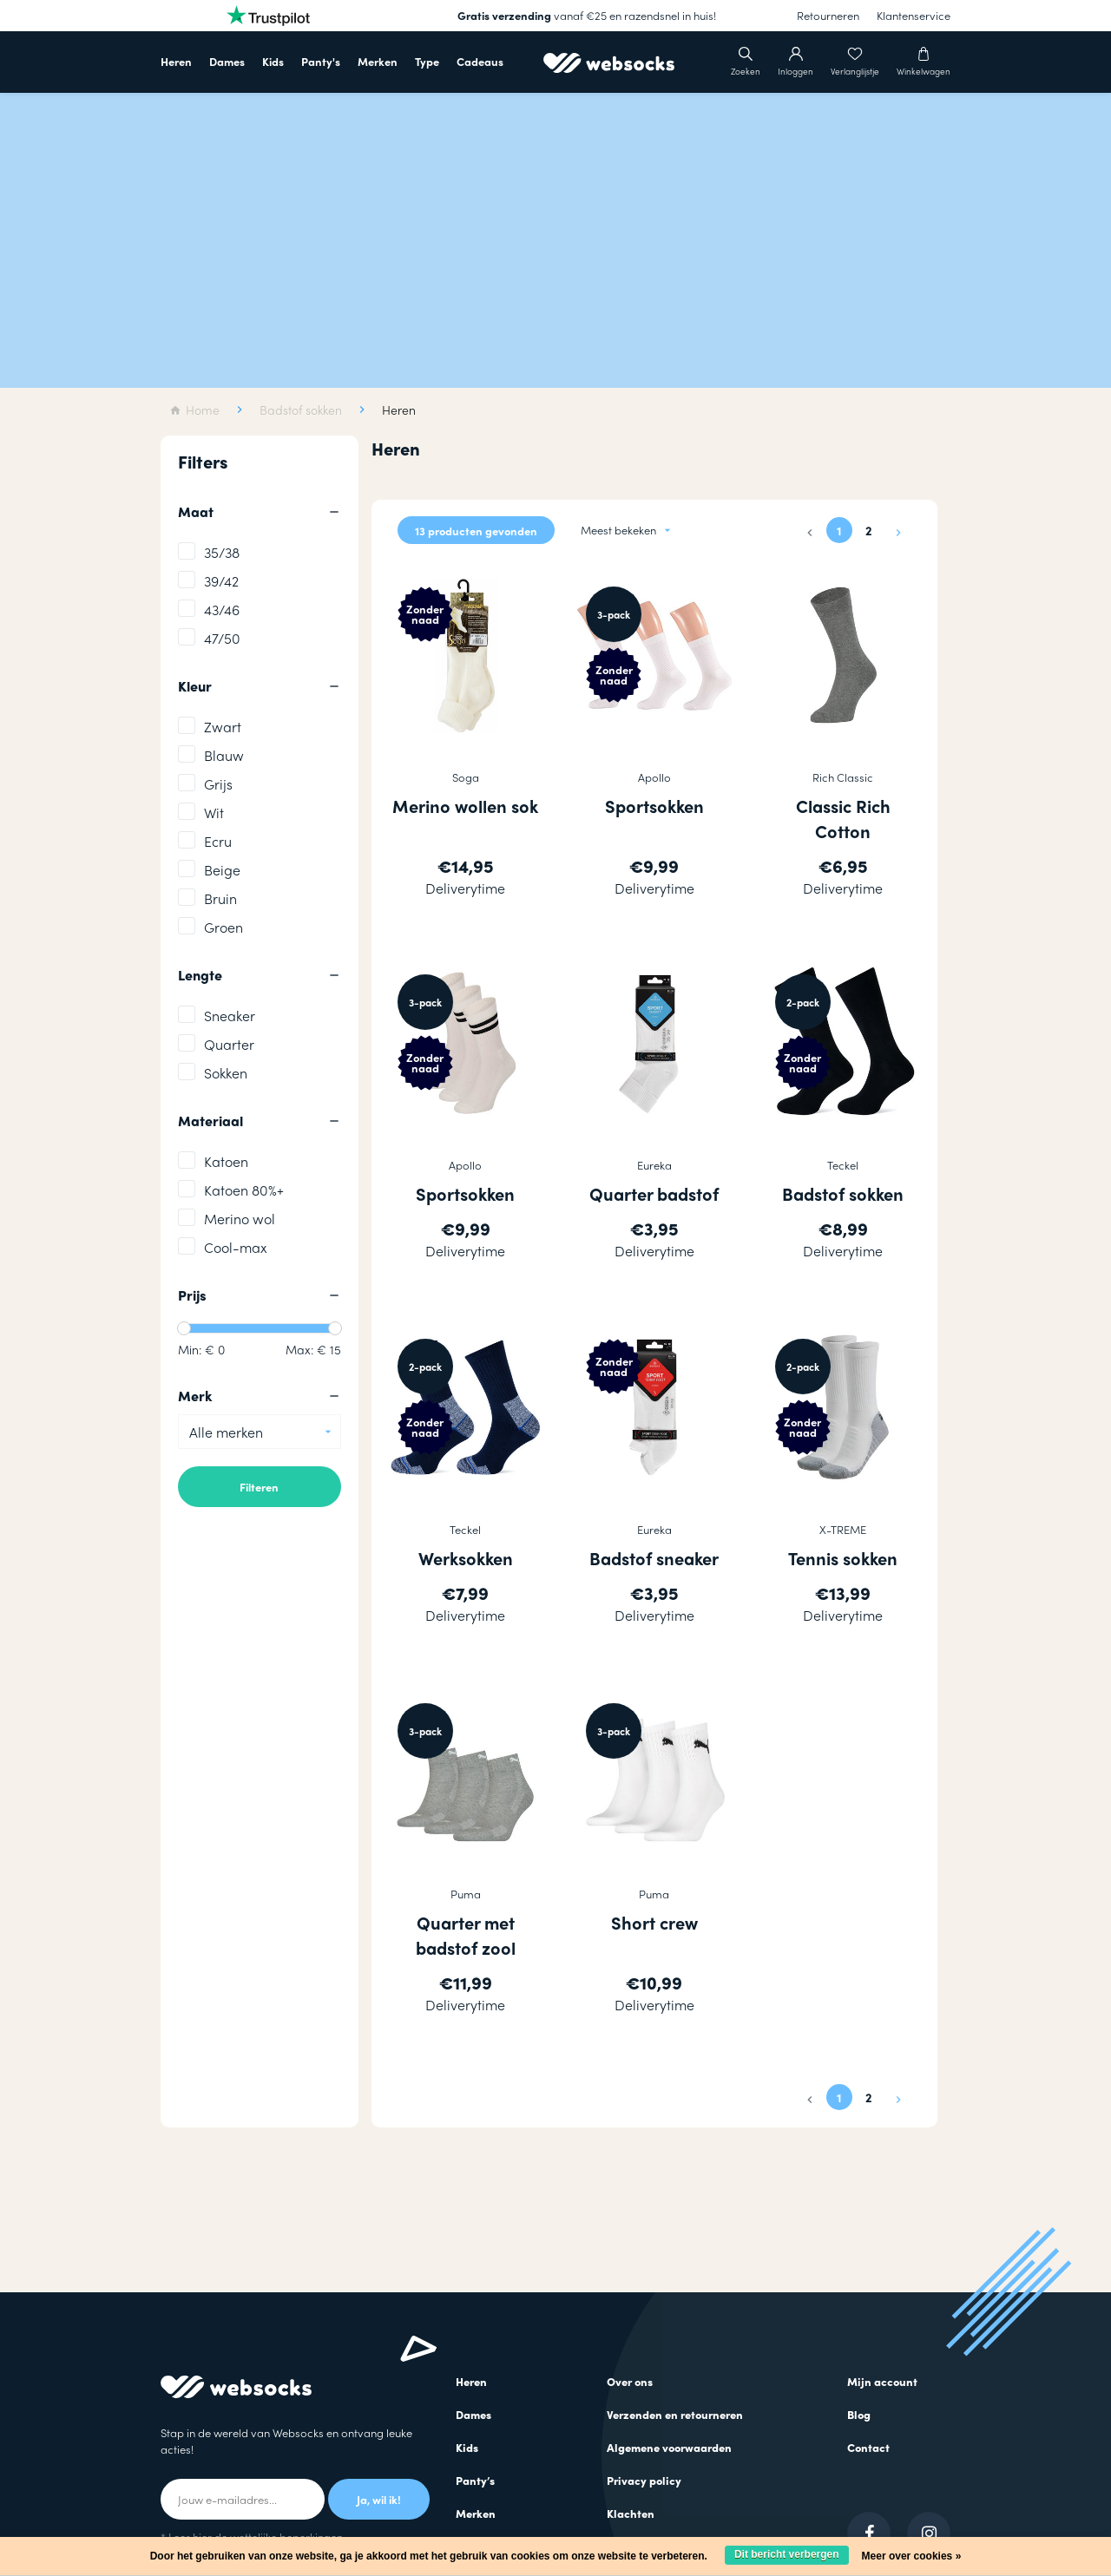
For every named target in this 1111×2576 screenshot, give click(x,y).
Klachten (630, 2513)
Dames (227, 61)
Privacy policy (644, 2480)
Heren (176, 61)
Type (427, 61)
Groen (223, 927)
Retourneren (828, 15)
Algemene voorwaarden (669, 2447)
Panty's (320, 61)
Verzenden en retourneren (675, 2414)
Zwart (222, 727)
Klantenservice (913, 15)
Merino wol (239, 1219)
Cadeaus (480, 61)
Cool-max (235, 1247)
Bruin (220, 898)
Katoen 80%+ (244, 1190)
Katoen (226, 1161)
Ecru (218, 841)
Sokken (225, 1073)
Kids (273, 61)
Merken (378, 61)
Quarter (229, 1044)
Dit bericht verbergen (786, 2554)
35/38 (222, 552)
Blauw (224, 755)
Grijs (218, 784)
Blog (859, 2414)
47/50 (222, 638)
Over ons (630, 2381)
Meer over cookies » (912, 2556)
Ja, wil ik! (379, 2499)
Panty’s (475, 2480)
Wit (214, 813)
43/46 (222, 609)
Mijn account (882, 2381)
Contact (868, 2447)
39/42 (221, 581)
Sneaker (229, 1016)
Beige (222, 870)
